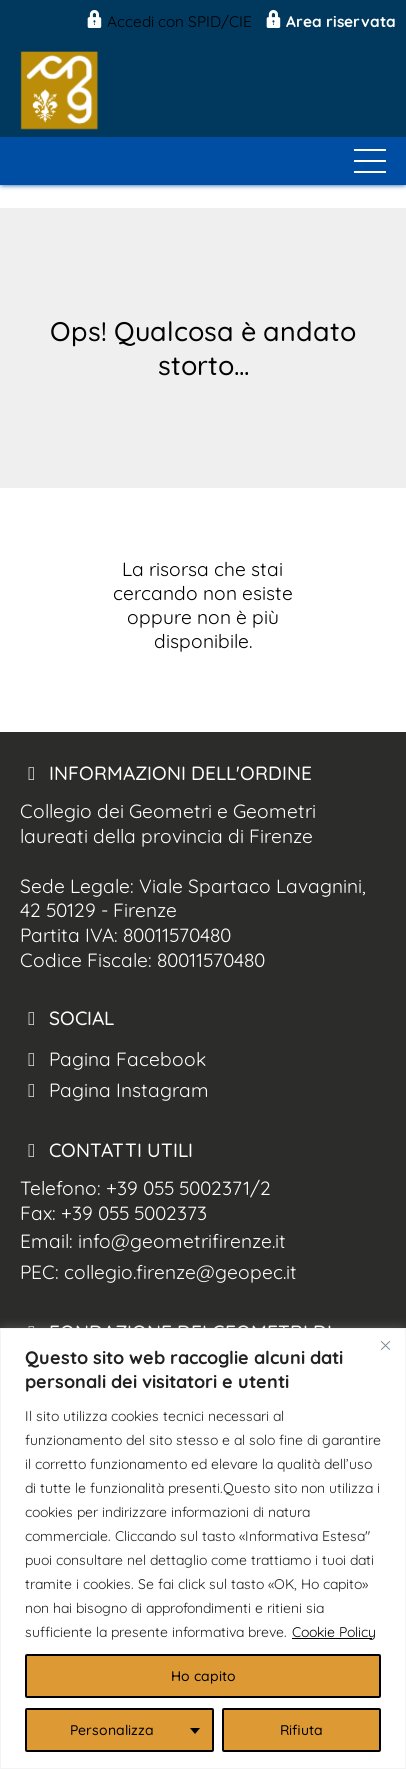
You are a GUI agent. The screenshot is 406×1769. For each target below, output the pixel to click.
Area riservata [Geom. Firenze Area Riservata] (329, 21)
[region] (203, 1548)
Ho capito (203, 1676)
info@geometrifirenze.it (182, 1241)
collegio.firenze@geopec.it (180, 1272)
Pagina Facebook (113, 1059)
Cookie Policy (334, 1632)
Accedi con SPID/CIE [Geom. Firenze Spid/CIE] (167, 21)
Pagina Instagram (114, 1090)
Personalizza (112, 1730)
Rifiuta (301, 1730)
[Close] (385, 1345)
